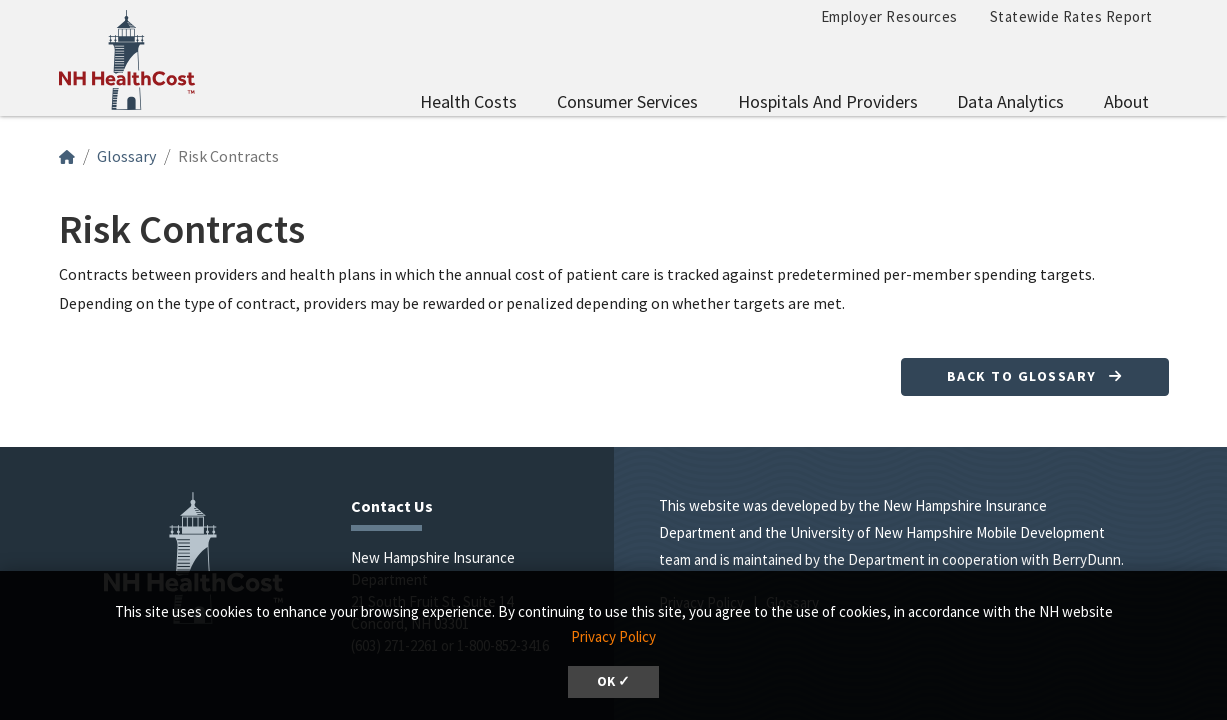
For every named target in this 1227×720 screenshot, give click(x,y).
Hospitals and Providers (828, 101)
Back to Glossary (1035, 376)
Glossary (126, 156)
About (1126, 101)
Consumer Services (627, 101)
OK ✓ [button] (613, 681)
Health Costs (468, 101)
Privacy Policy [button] (613, 636)
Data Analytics (1010, 101)
